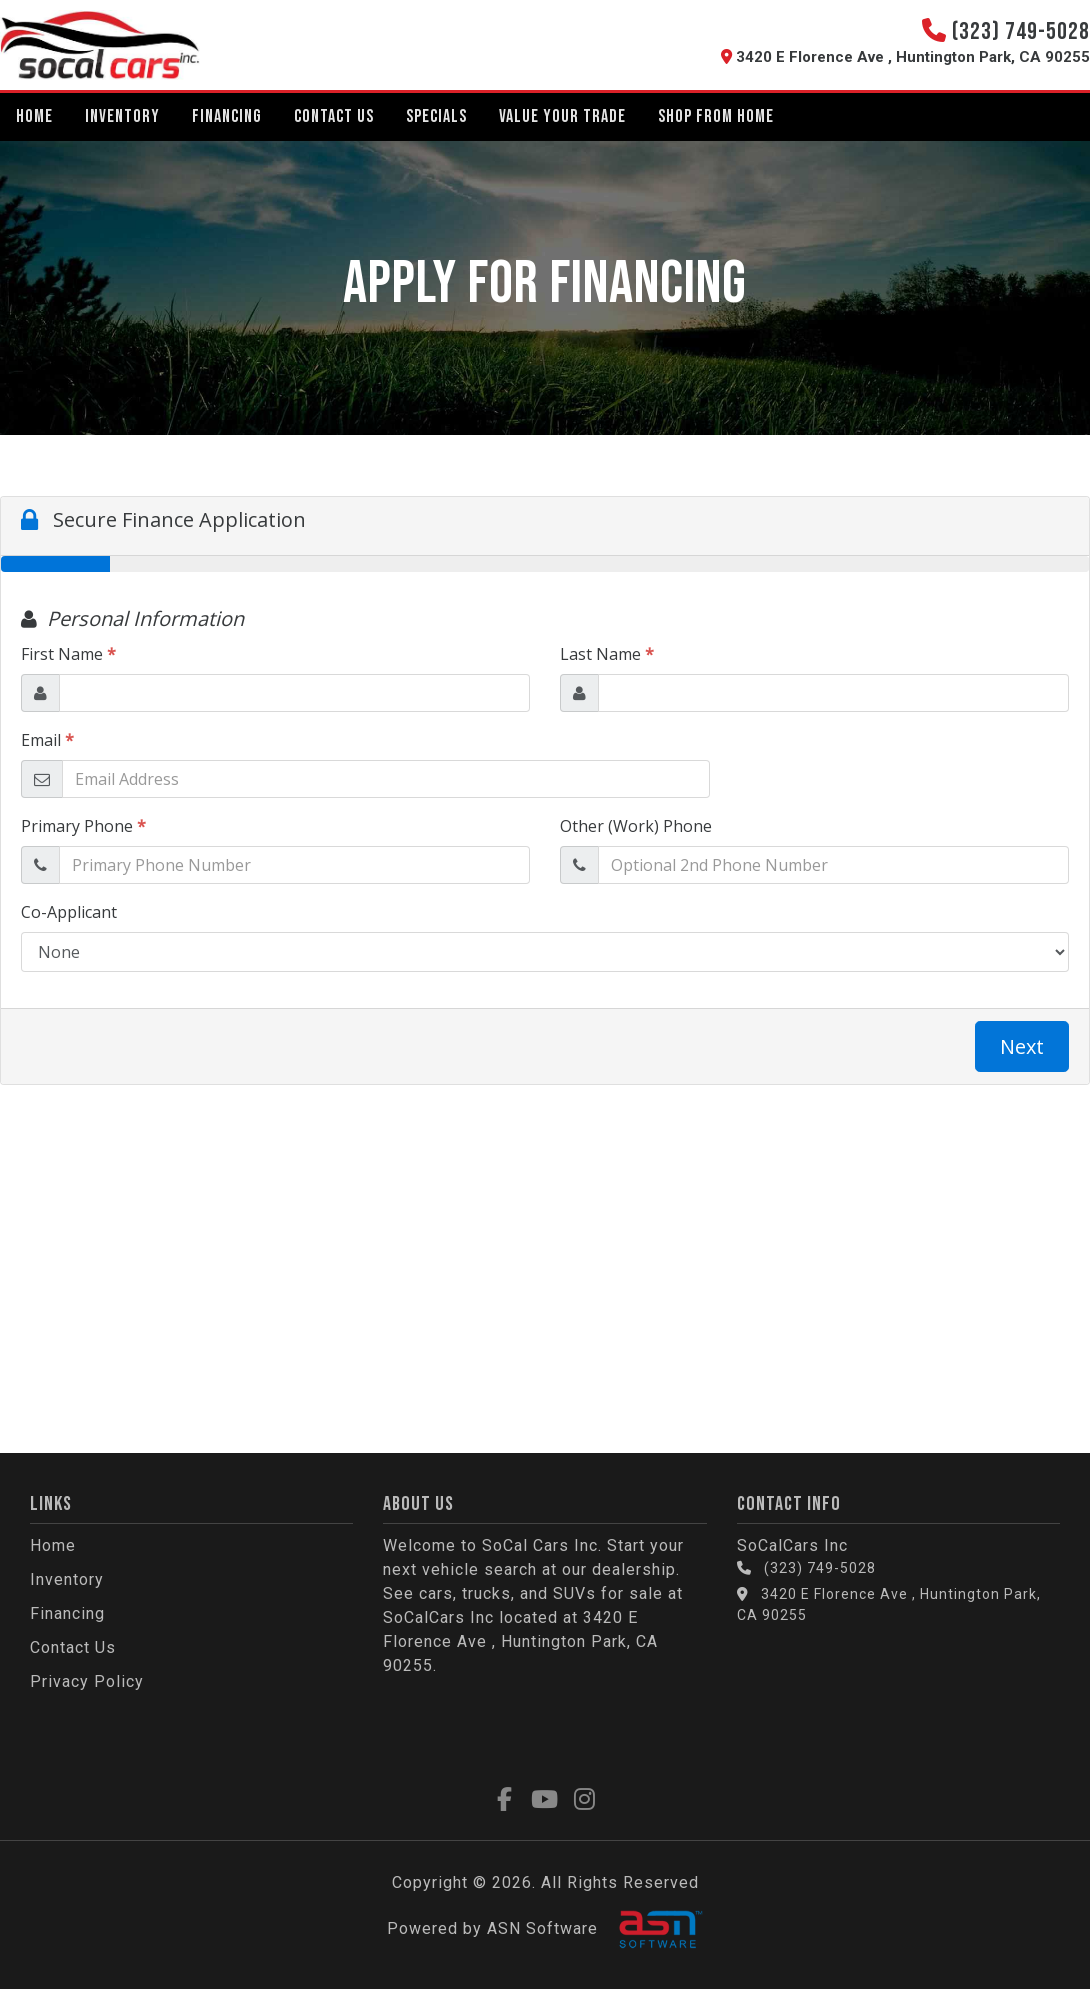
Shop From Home (716, 116)
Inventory (122, 116)
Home (34, 116)
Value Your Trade (562, 116)
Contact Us (334, 116)
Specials (436, 116)
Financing (227, 116)
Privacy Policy (87, 1681)
